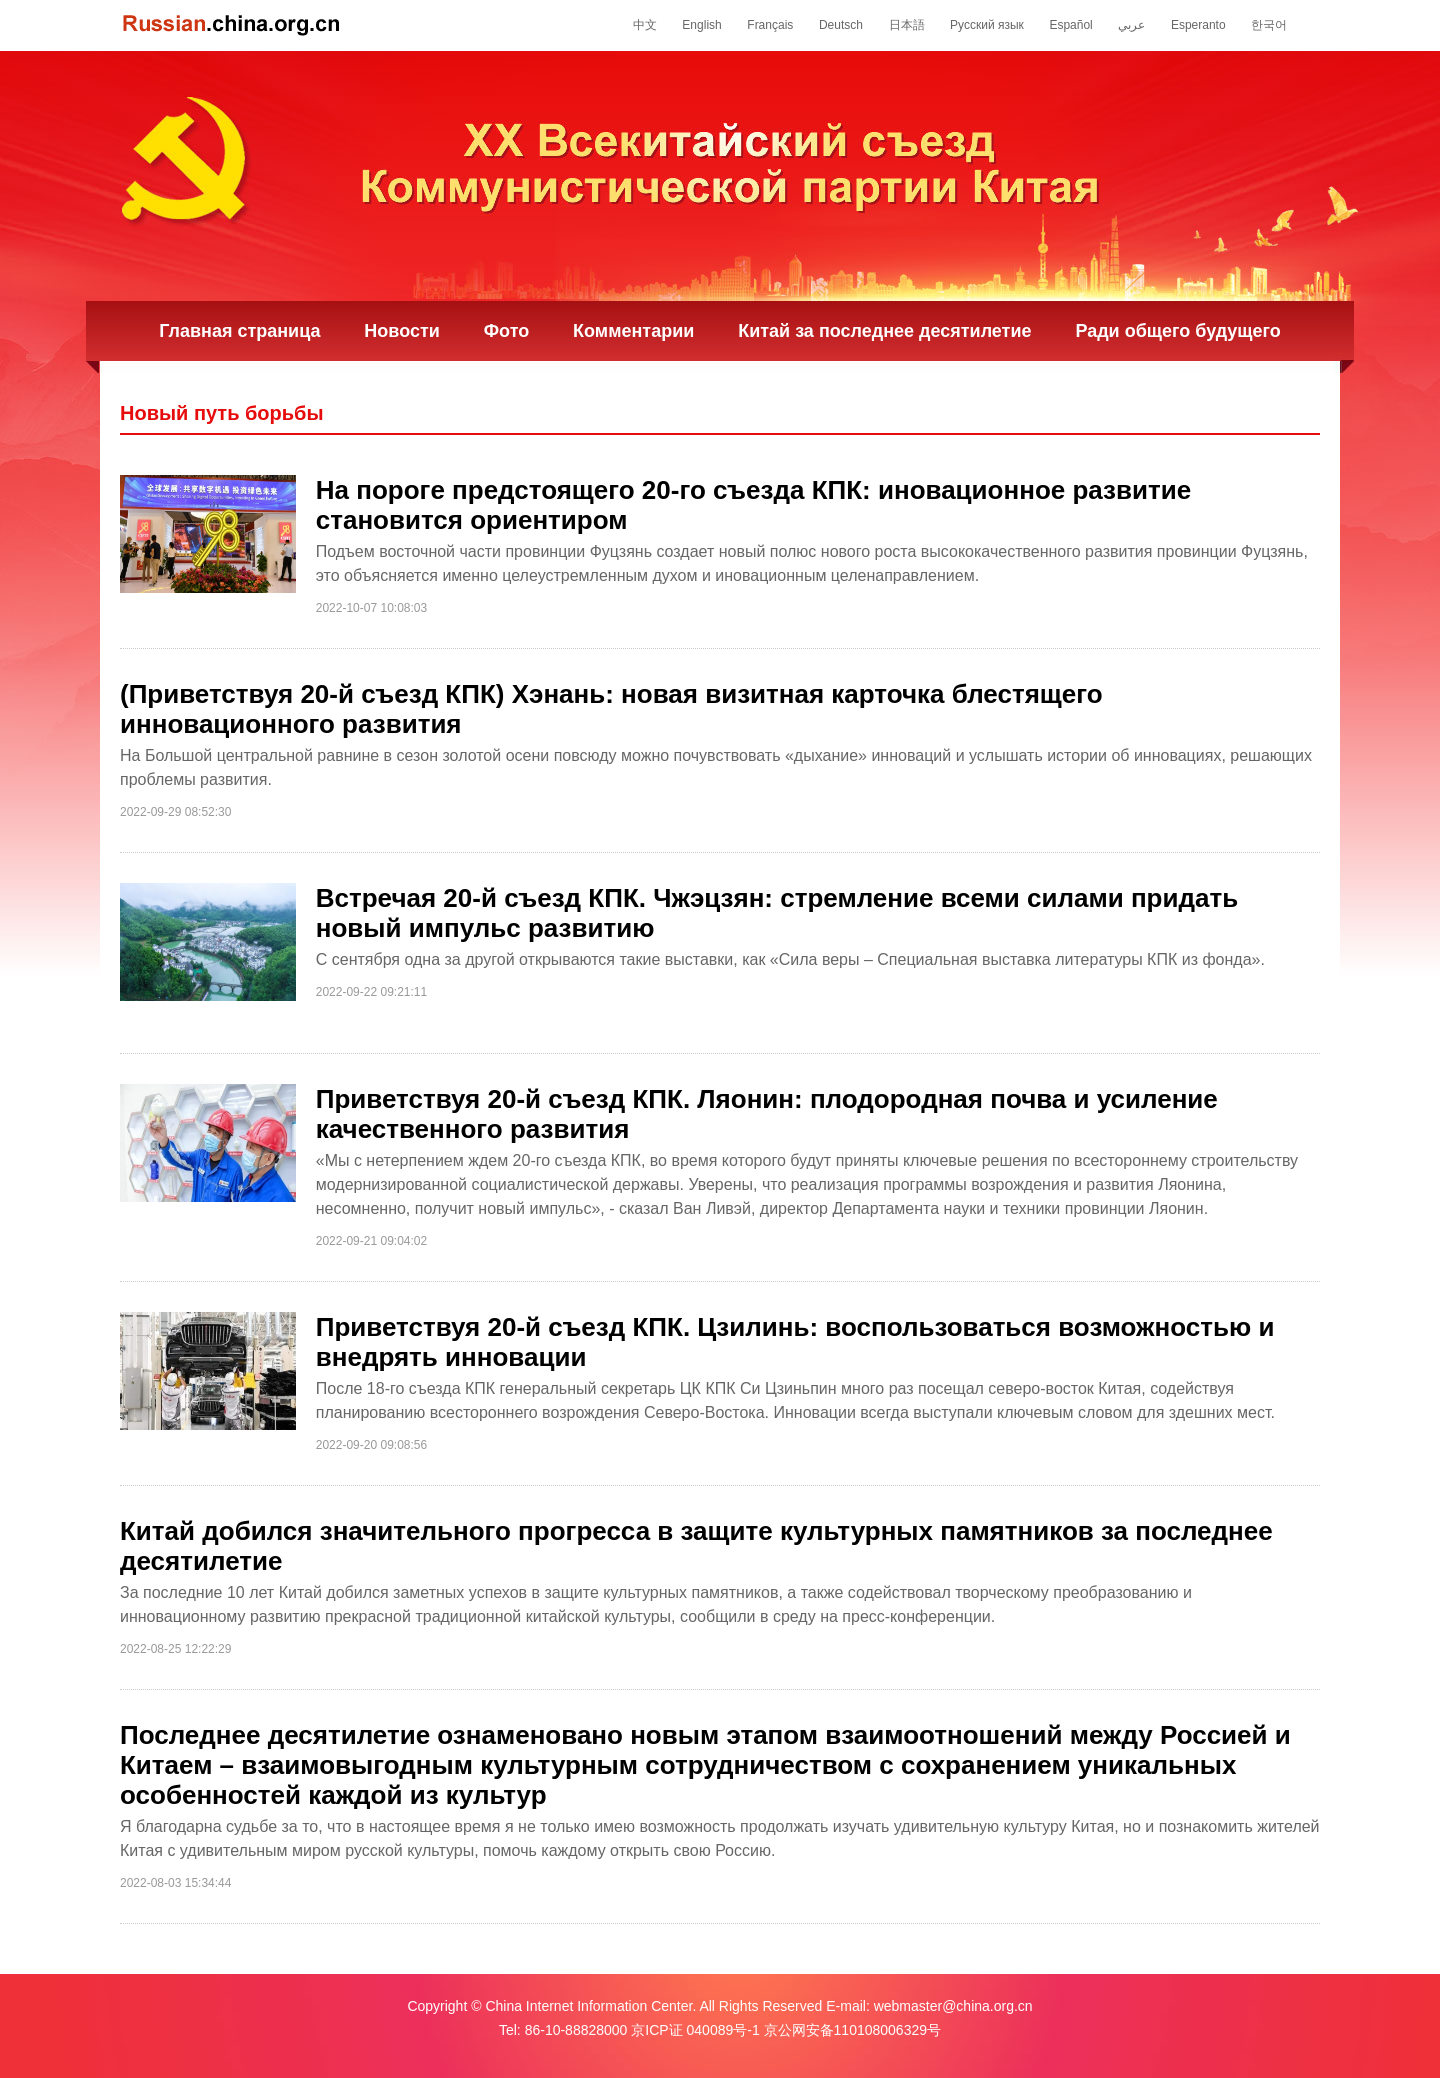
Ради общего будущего (1177, 331)
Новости (401, 331)
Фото (506, 331)
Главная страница (239, 331)
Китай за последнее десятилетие (884, 331)
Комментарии (633, 331)
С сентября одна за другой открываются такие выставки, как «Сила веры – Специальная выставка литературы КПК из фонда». (790, 959)
